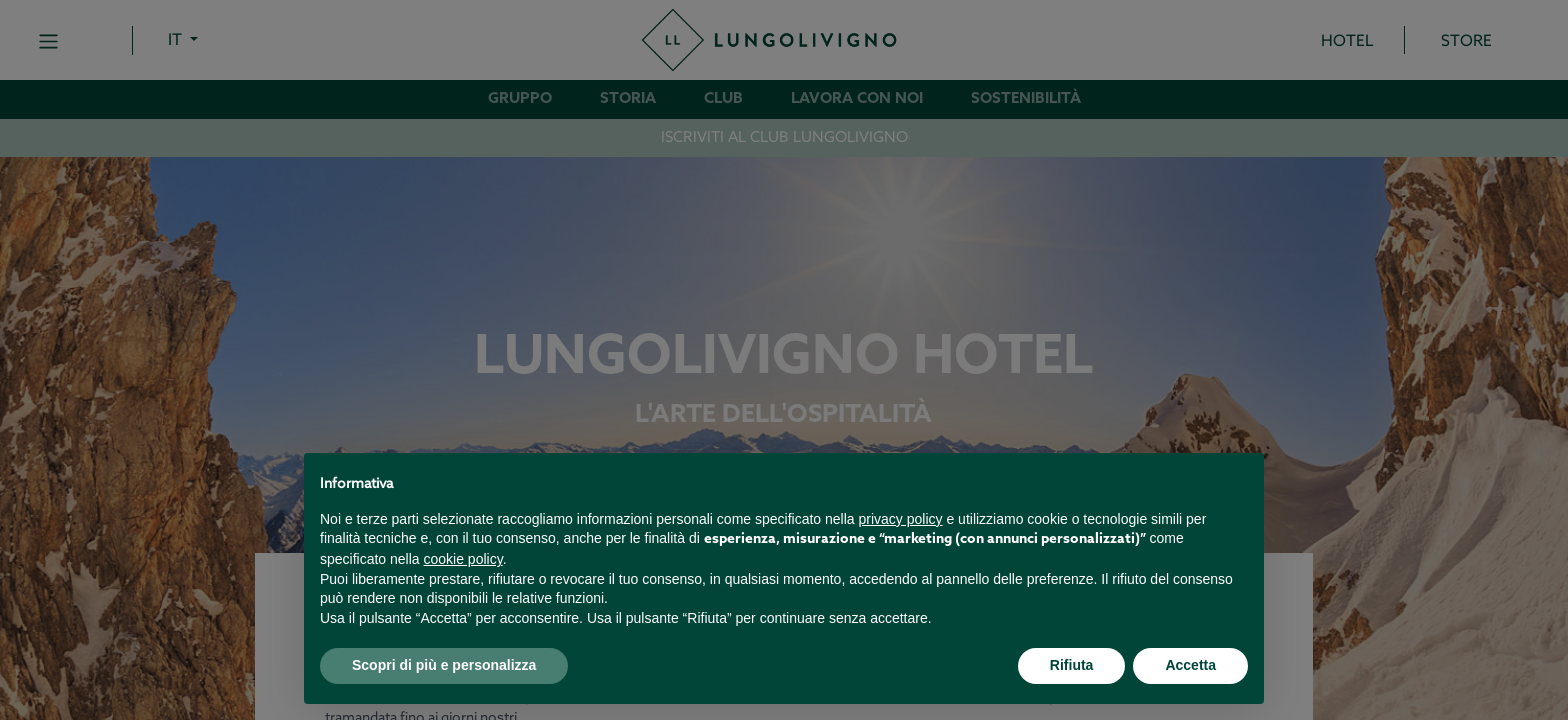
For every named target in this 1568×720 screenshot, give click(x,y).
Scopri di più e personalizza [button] (444, 665)
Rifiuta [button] (1072, 665)
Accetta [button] (1190, 665)
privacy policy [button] (901, 519)
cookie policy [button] (463, 559)
